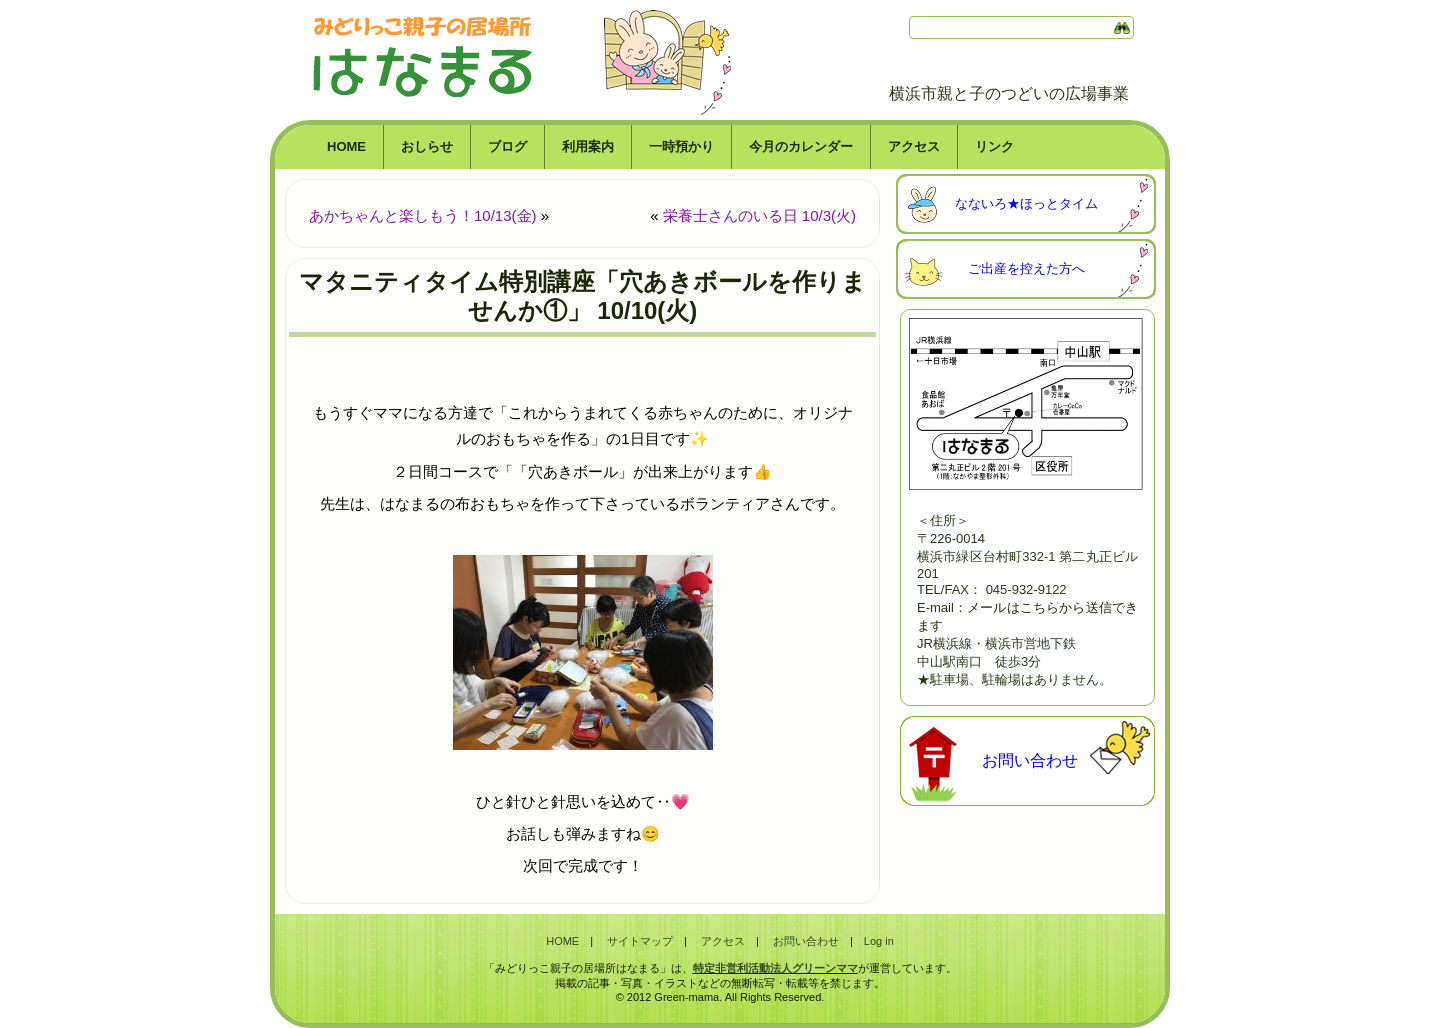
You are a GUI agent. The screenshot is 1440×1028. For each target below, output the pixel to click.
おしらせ (427, 146)
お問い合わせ (1030, 760)
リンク (994, 146)
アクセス (914, 146)
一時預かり (681, 146)
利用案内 (588, 146)
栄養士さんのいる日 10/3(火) (759, 215)
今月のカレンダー (801, 146)
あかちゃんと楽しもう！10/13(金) (423, 215)
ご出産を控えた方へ (1026, 268)
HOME (346, 146)
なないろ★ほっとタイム (1026, 203)
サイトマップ (640, 941)
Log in (879, 941)
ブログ (507, 146)
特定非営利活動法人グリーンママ (775, 968)
